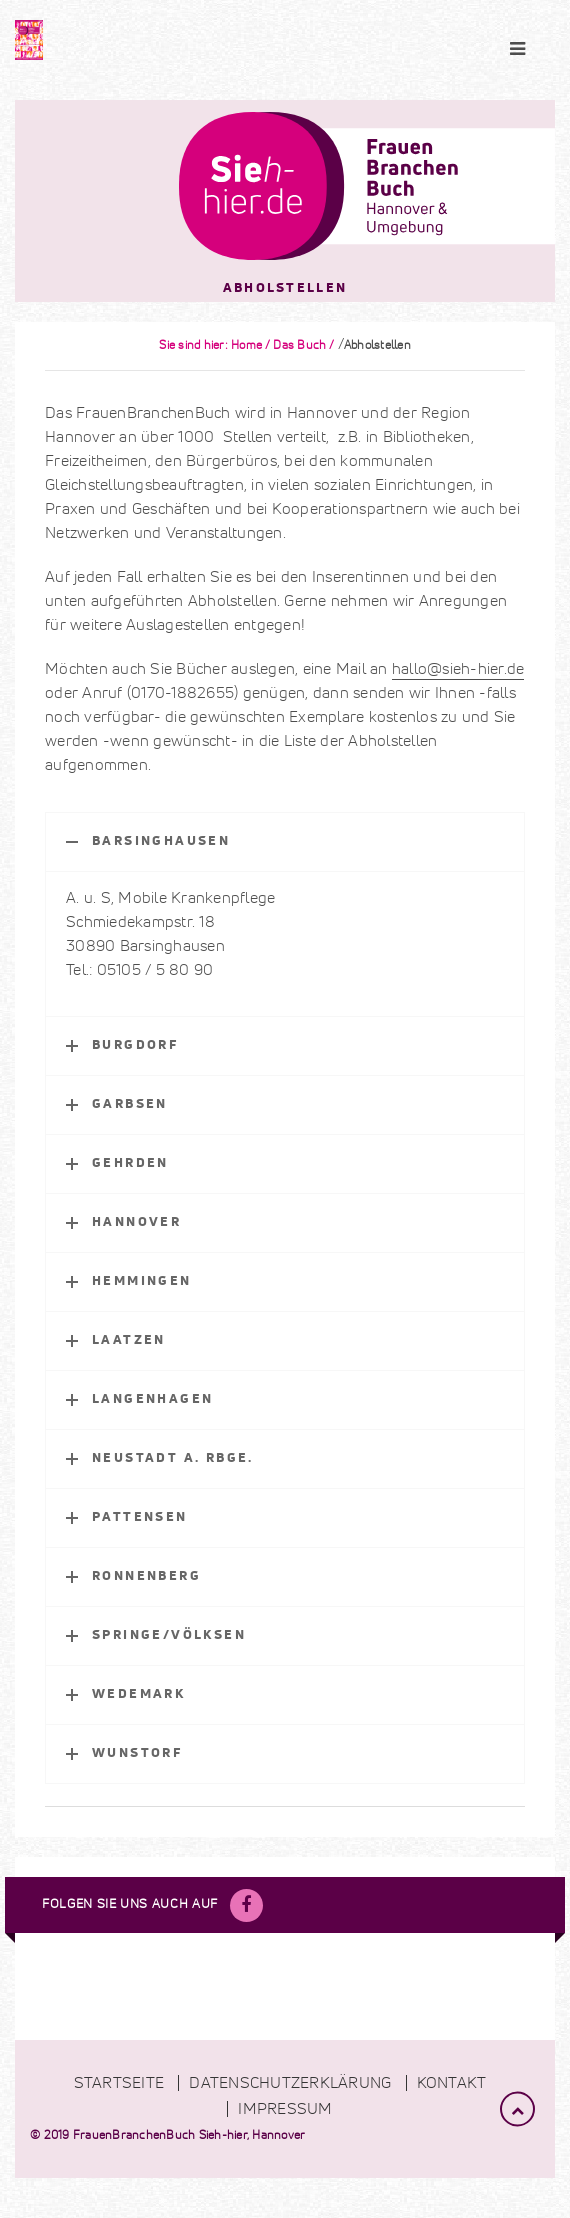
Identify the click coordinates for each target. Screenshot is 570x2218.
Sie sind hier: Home (210, 346)
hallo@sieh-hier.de (458, 669)
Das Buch (299, 346)
